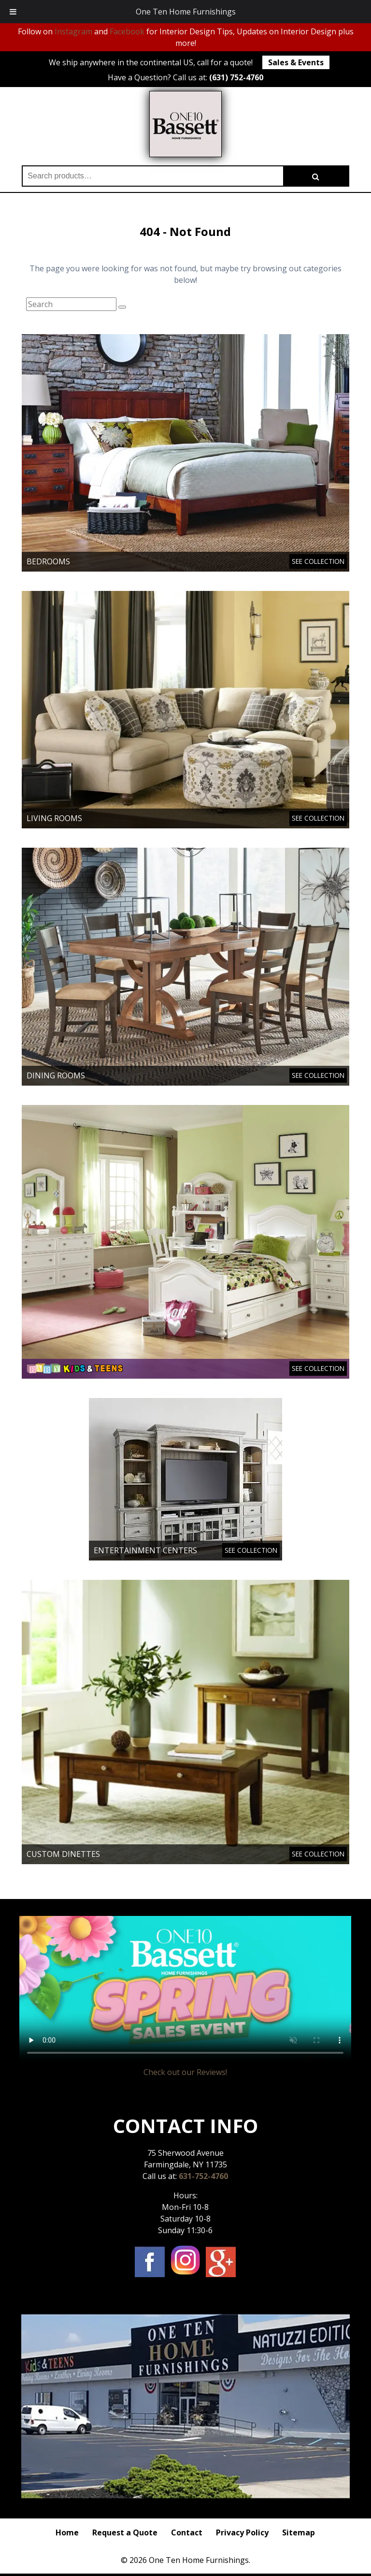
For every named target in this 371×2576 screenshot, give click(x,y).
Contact (186, 2532)
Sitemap (298, 2532)
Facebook (127, 31)
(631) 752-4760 (236, 77)
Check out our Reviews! (185, 2072)
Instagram (73, 31)
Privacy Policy (242, 2532)
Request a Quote (124, 2532)
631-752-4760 (203, 2176)
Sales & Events (296, 62)
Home (67, 2532)
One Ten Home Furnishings (186, 11)
